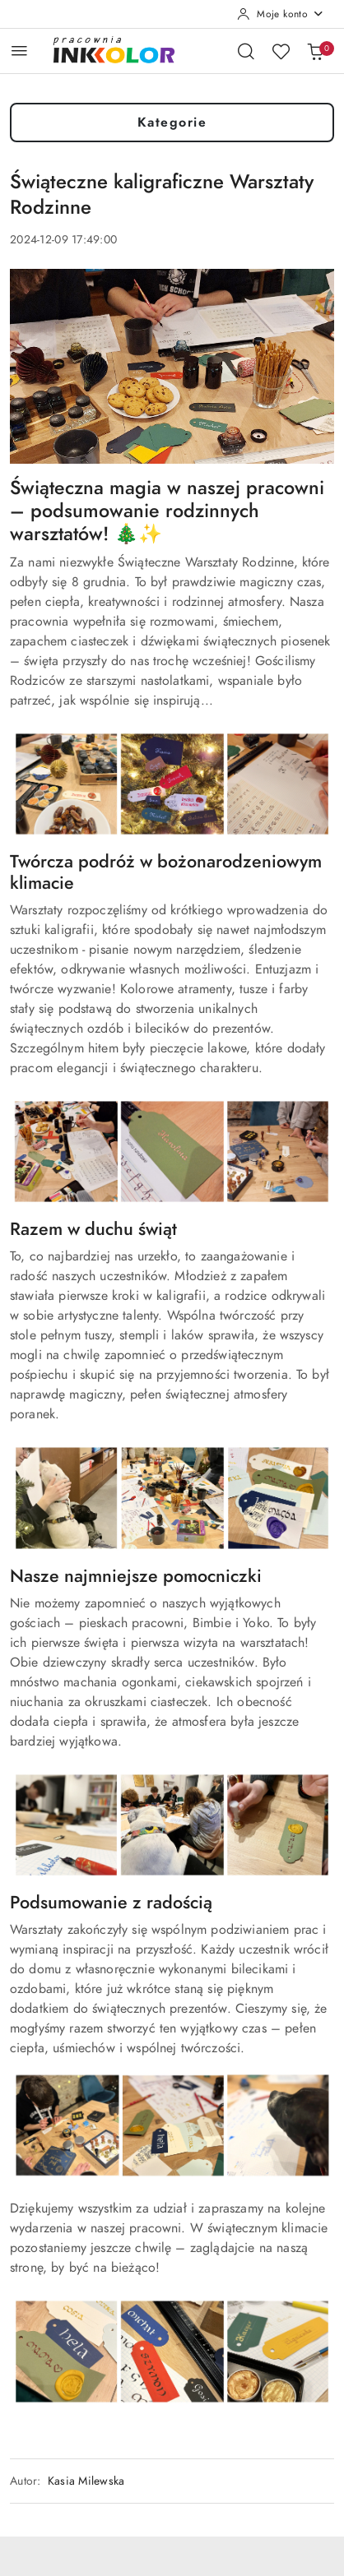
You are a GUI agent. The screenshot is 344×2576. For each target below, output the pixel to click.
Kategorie (172, 122)
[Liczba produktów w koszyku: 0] (315, 51)
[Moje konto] (280, 14)
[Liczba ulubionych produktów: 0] (281, 51)
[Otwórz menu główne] (19, 50)
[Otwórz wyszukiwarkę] (246, 51)
